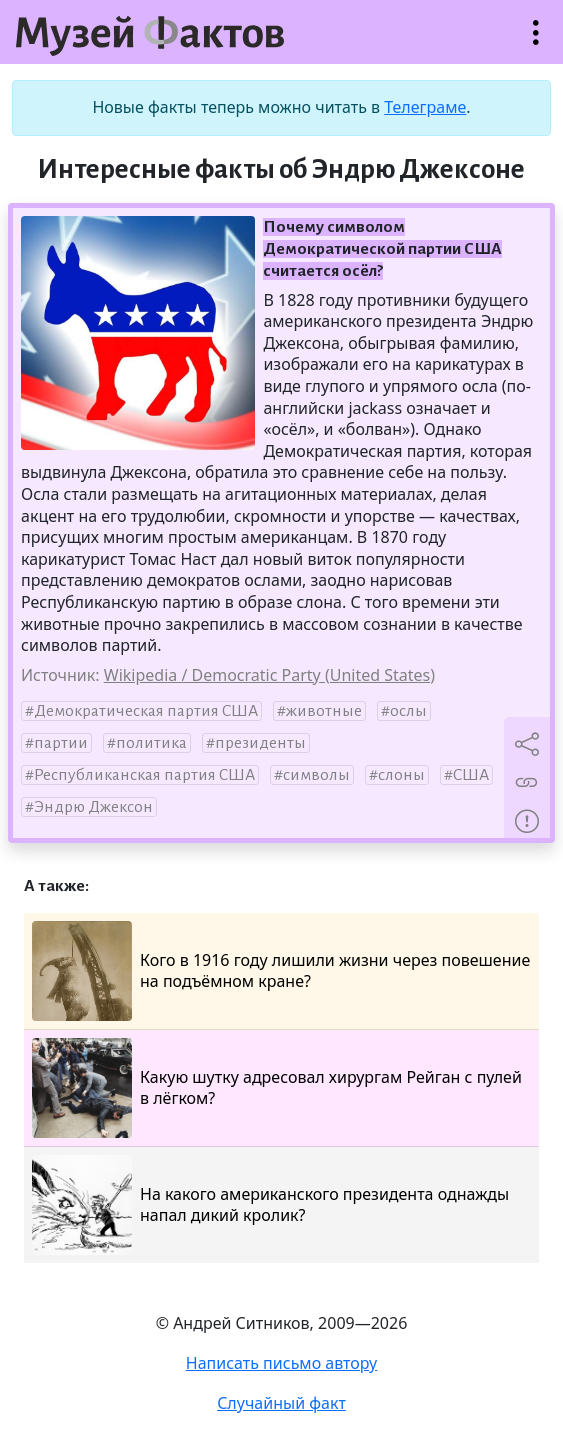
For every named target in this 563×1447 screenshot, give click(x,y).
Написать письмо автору (282, 1363)
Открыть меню (536, 42)
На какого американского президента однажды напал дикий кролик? (270, 1205)
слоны (401, 775)
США (471, 775)
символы (316, 775)
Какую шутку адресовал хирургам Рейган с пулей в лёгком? (277, 1088)
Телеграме (425, 107)
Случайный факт (281, 1403)
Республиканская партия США (144, 775)
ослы (408, 711)
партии (61, 743)
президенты (260, 743)
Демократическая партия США (146, 711)
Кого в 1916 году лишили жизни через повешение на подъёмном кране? (281, 971)
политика (151, 743)
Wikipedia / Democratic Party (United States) (269, 675)
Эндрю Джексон (93, 807)
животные (324, 711)
